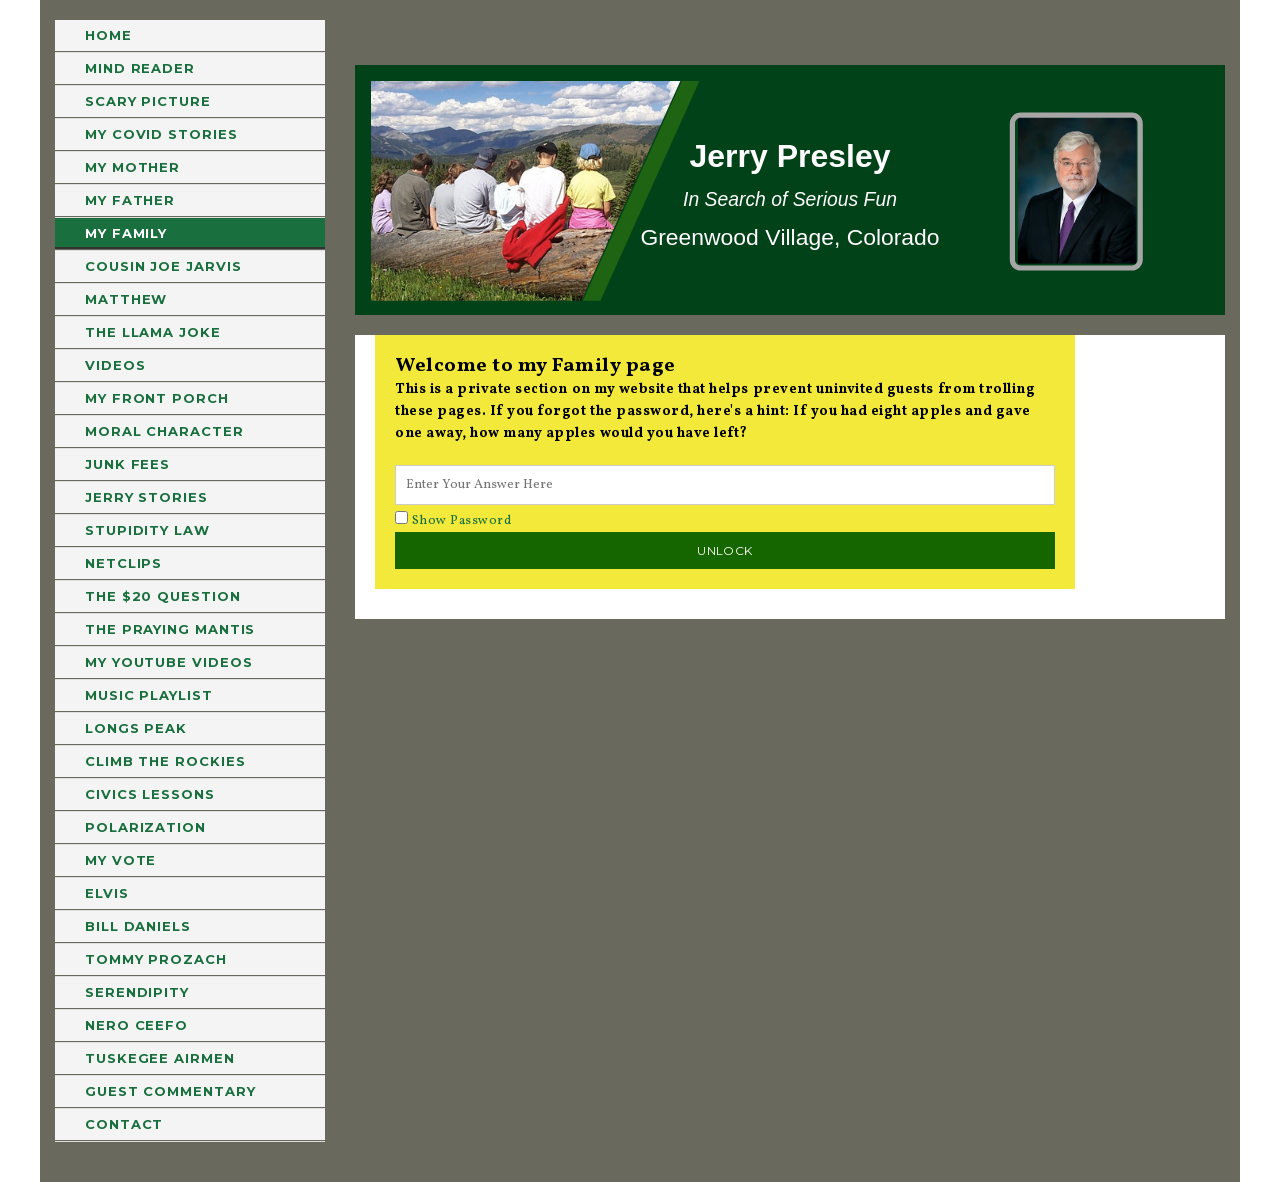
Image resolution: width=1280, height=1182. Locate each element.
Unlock (725, 550)
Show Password (453, 521)
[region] (790, 190)
